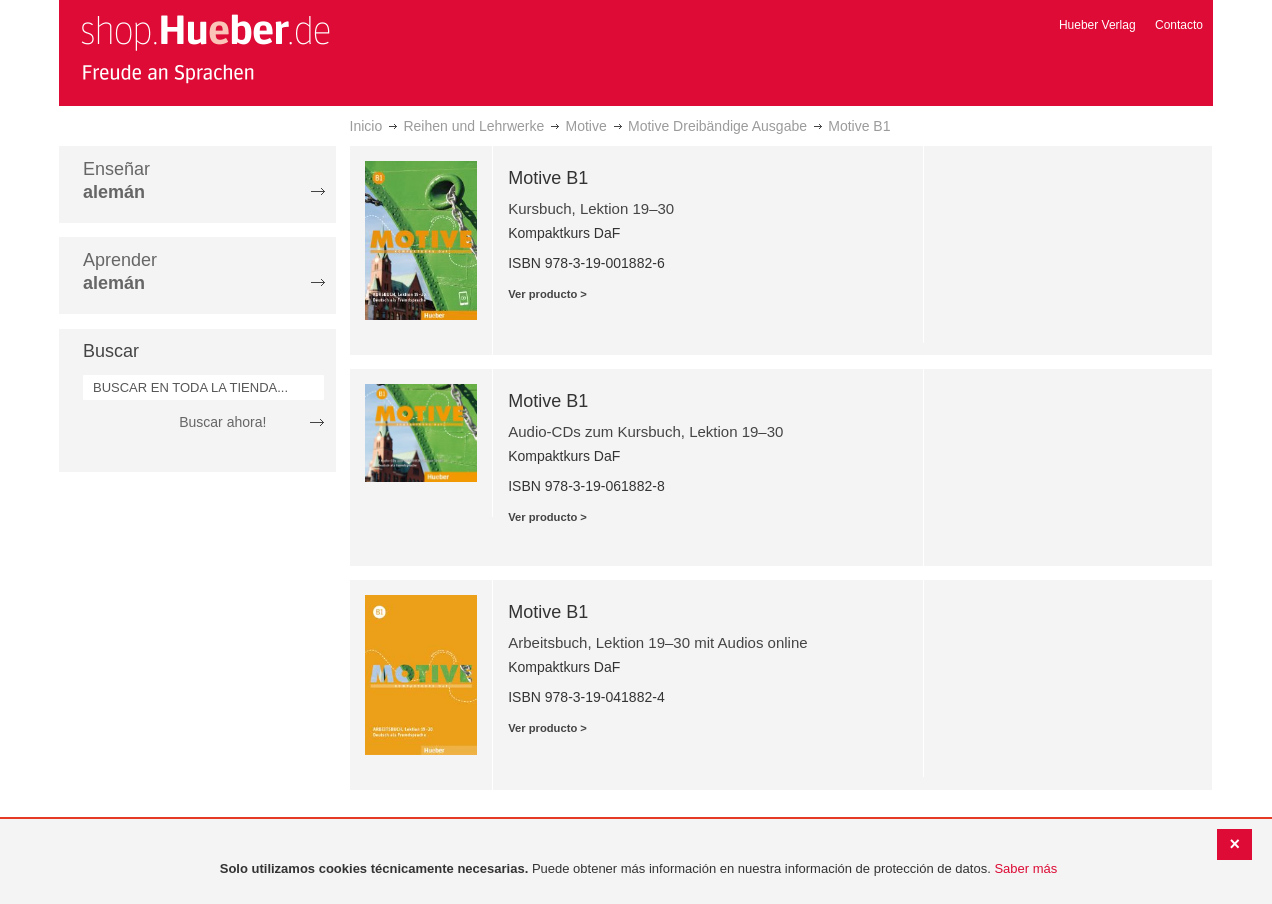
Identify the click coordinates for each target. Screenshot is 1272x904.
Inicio (366, 126)
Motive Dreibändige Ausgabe (717, 126)
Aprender (120, 271)
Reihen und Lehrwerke (473, 126)
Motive (586, 126)
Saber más (1025, 868)
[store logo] (205, 48)
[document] (638, 869)
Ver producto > (547, 294)
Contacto (1179, 25)
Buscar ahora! (222, 422)
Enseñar (116, 180)
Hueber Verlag (1097, 25)
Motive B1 (548, 178)
